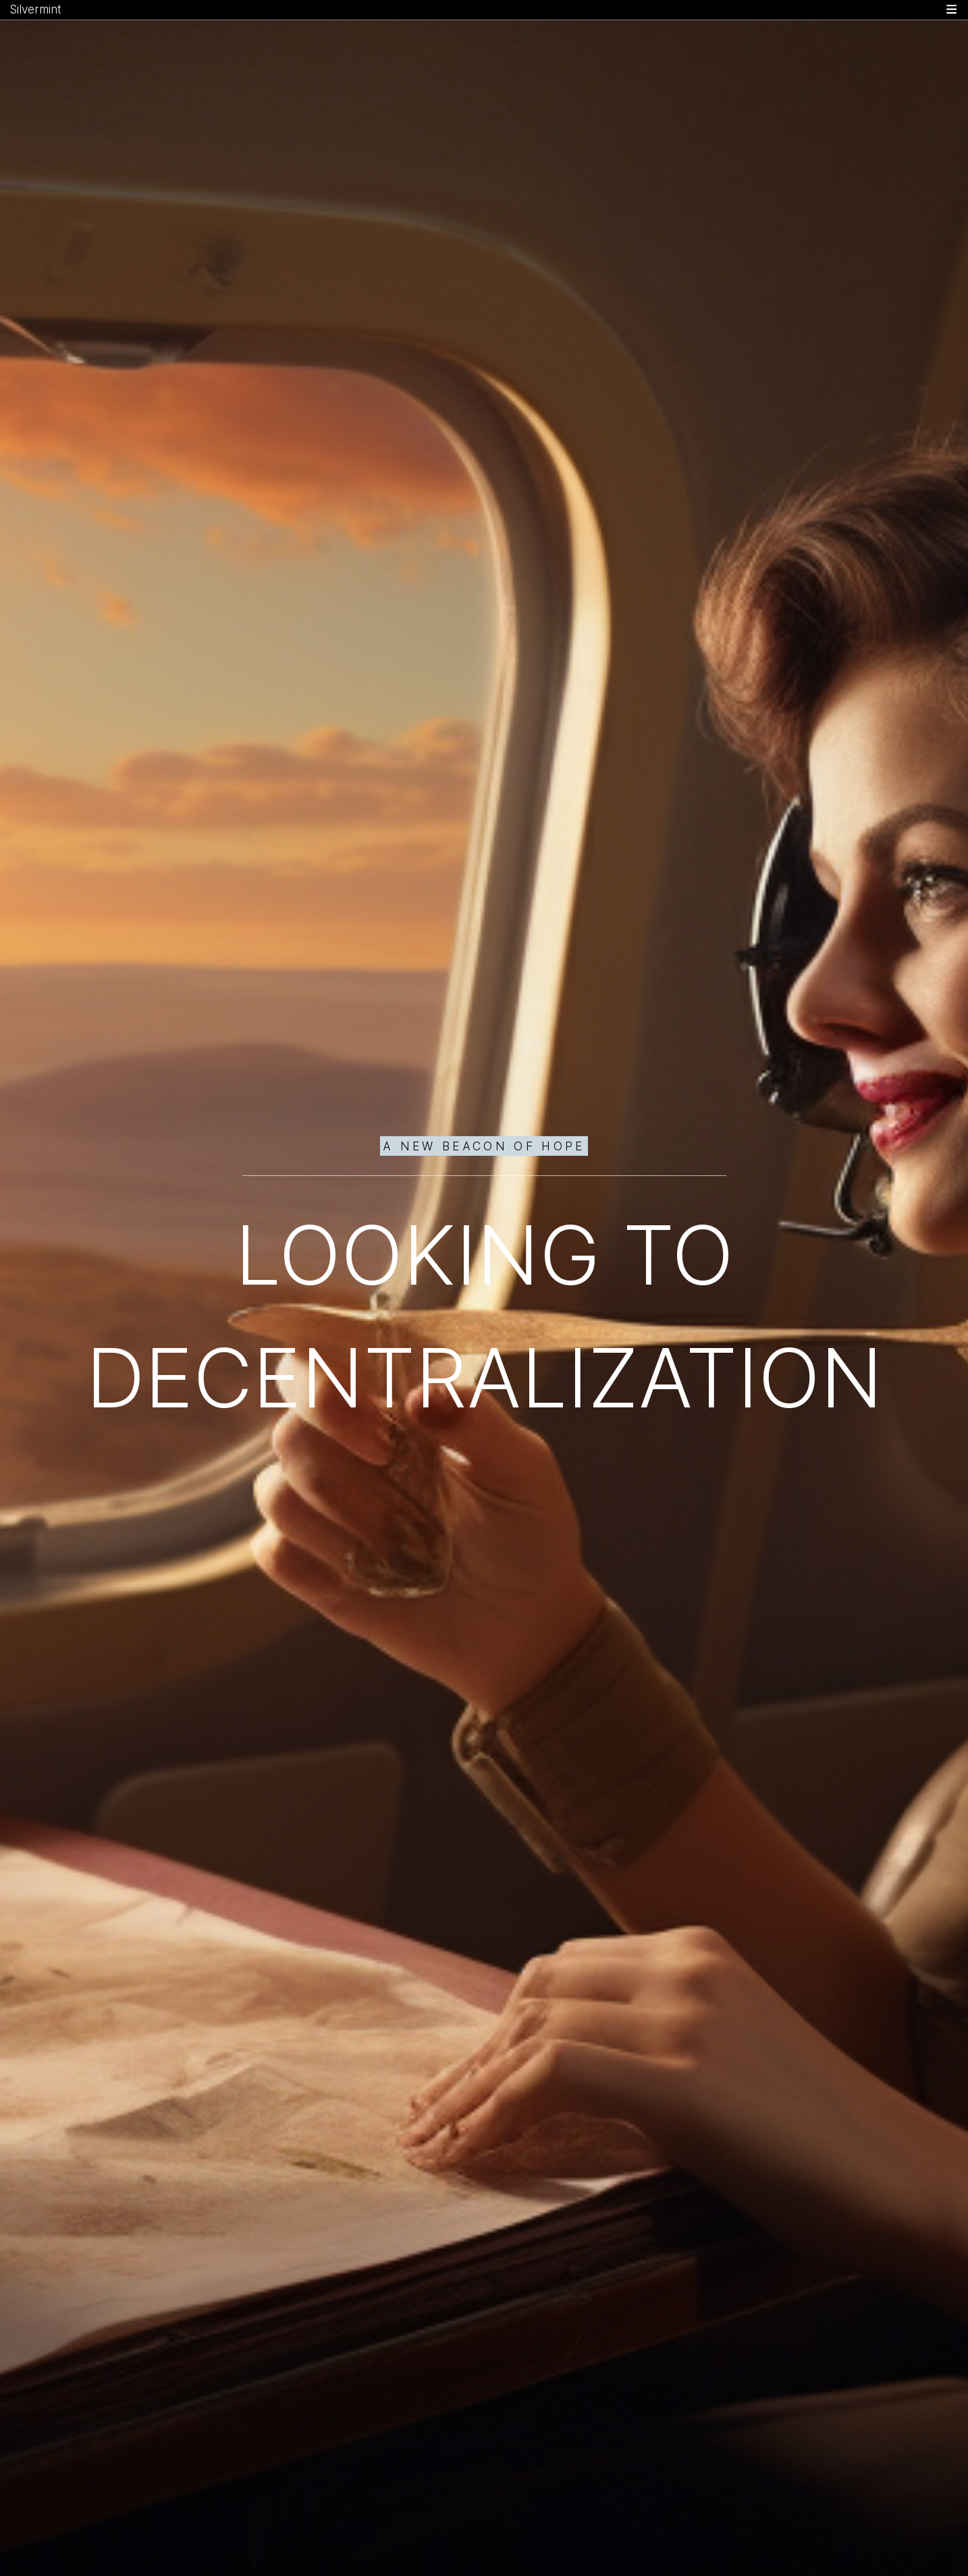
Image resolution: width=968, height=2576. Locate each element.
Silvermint (35, 9)
